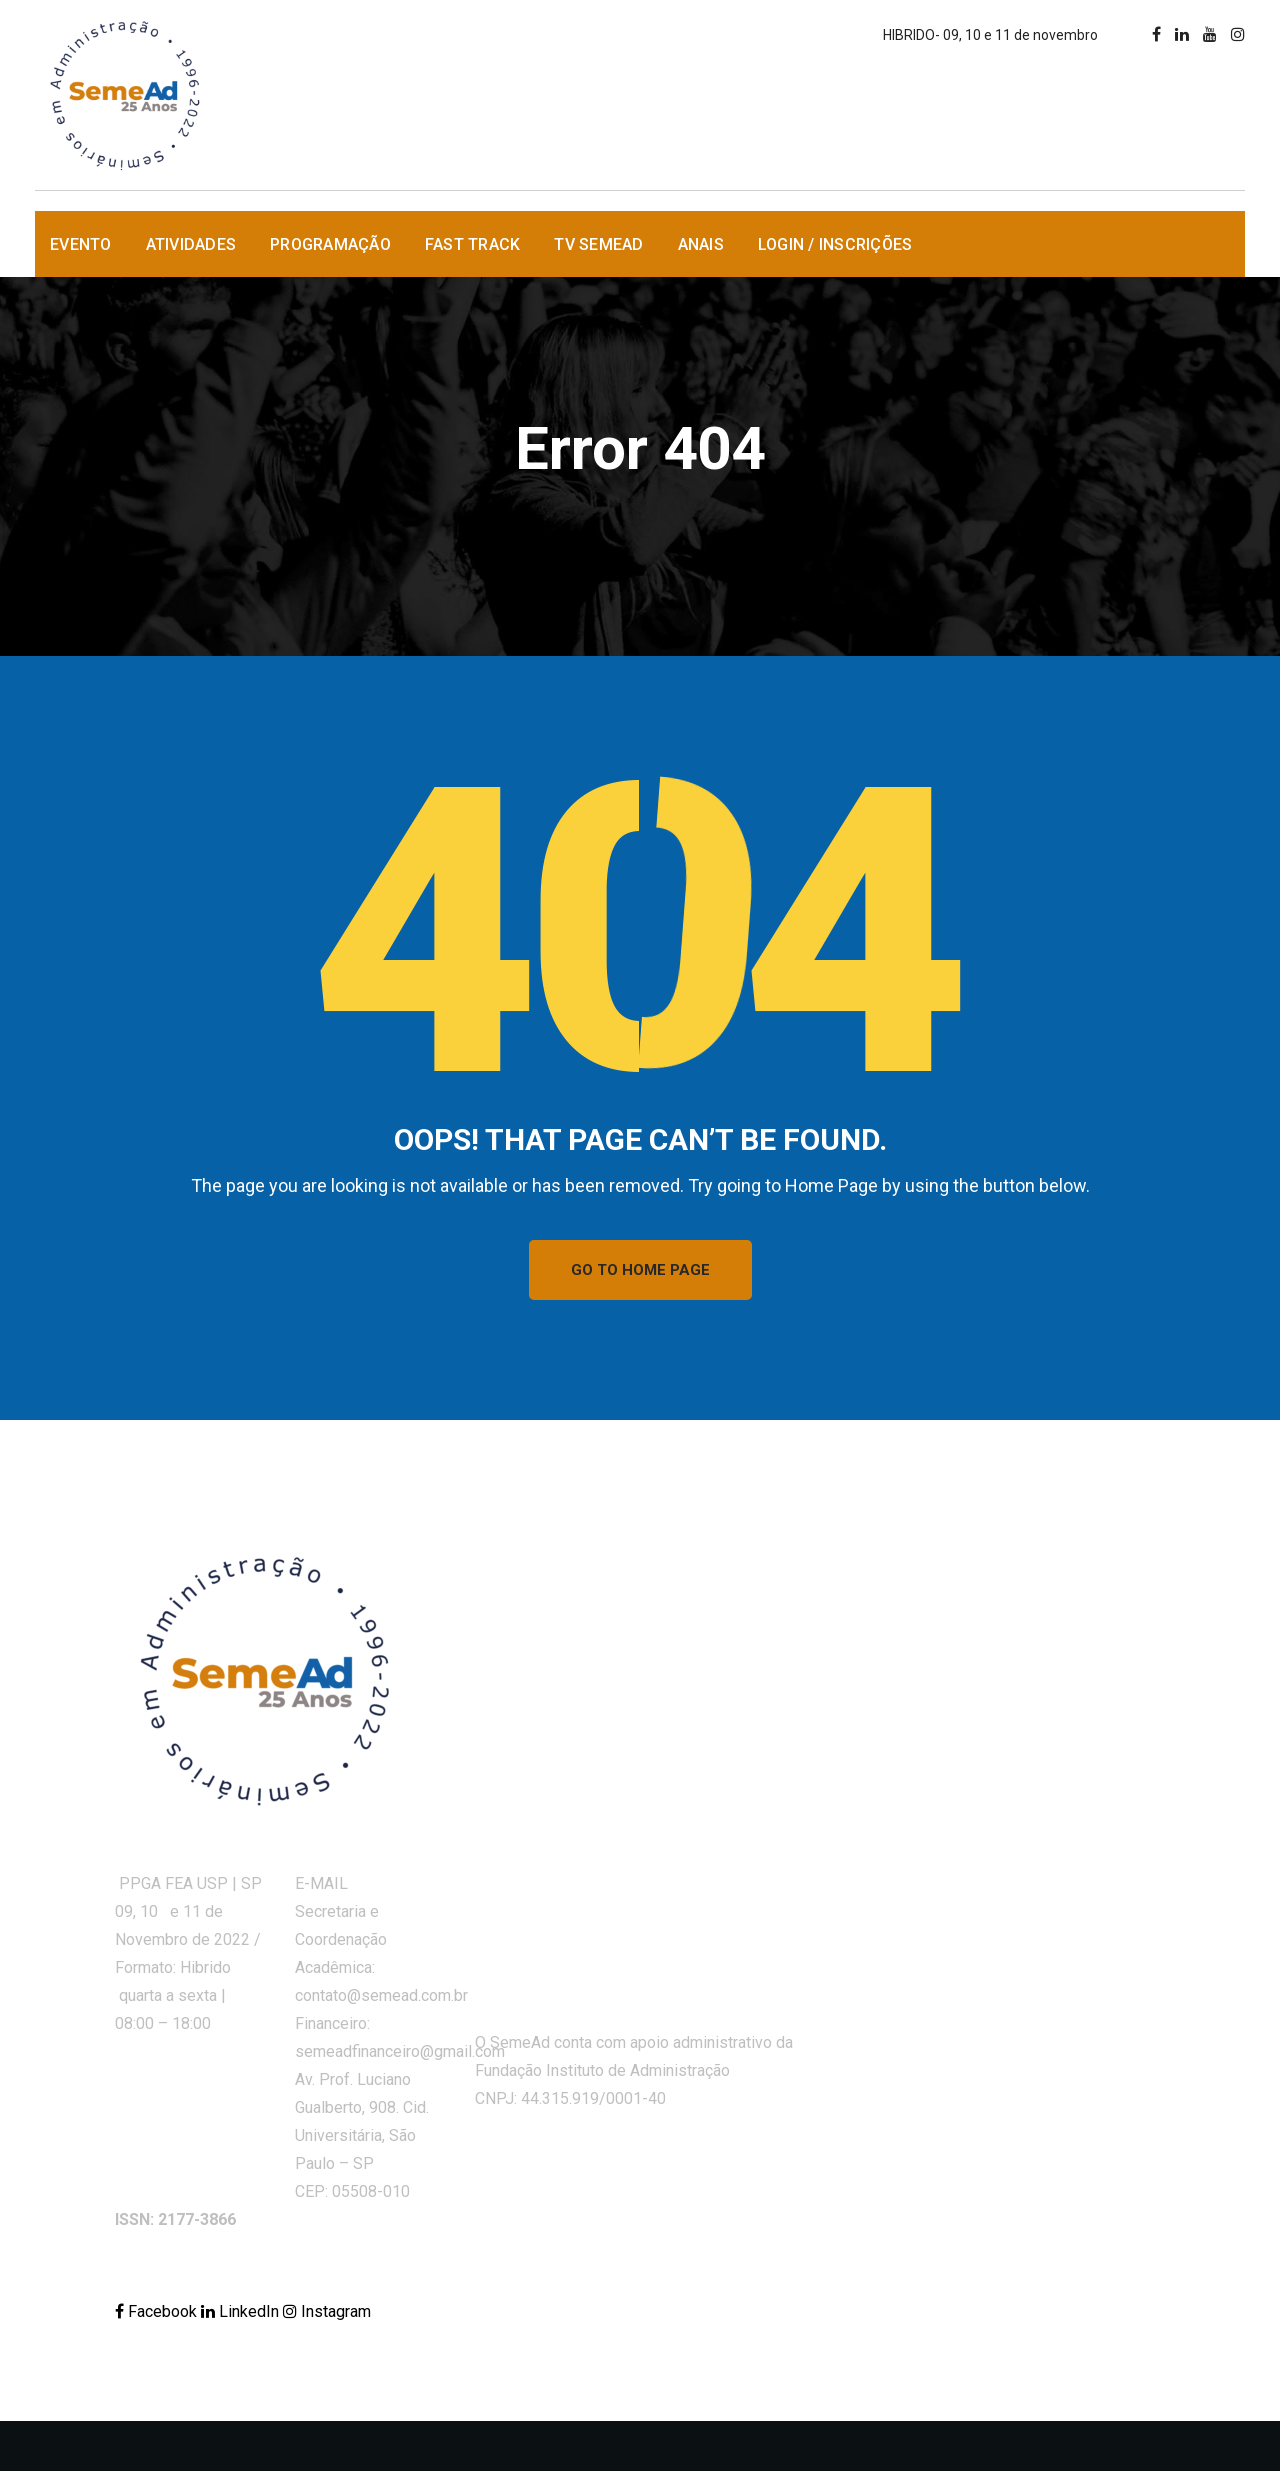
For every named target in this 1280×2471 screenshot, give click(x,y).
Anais (701, 244)
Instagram (327, 2311)
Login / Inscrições (835, 244)
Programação (330, 244)
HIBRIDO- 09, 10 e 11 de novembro (990, 35)
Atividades (191, 244)
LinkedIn (242, 2311)
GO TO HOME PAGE (640, 1270)
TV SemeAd (598, 244)
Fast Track (473, 244)
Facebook (158, 2311)
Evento (81, 244)
